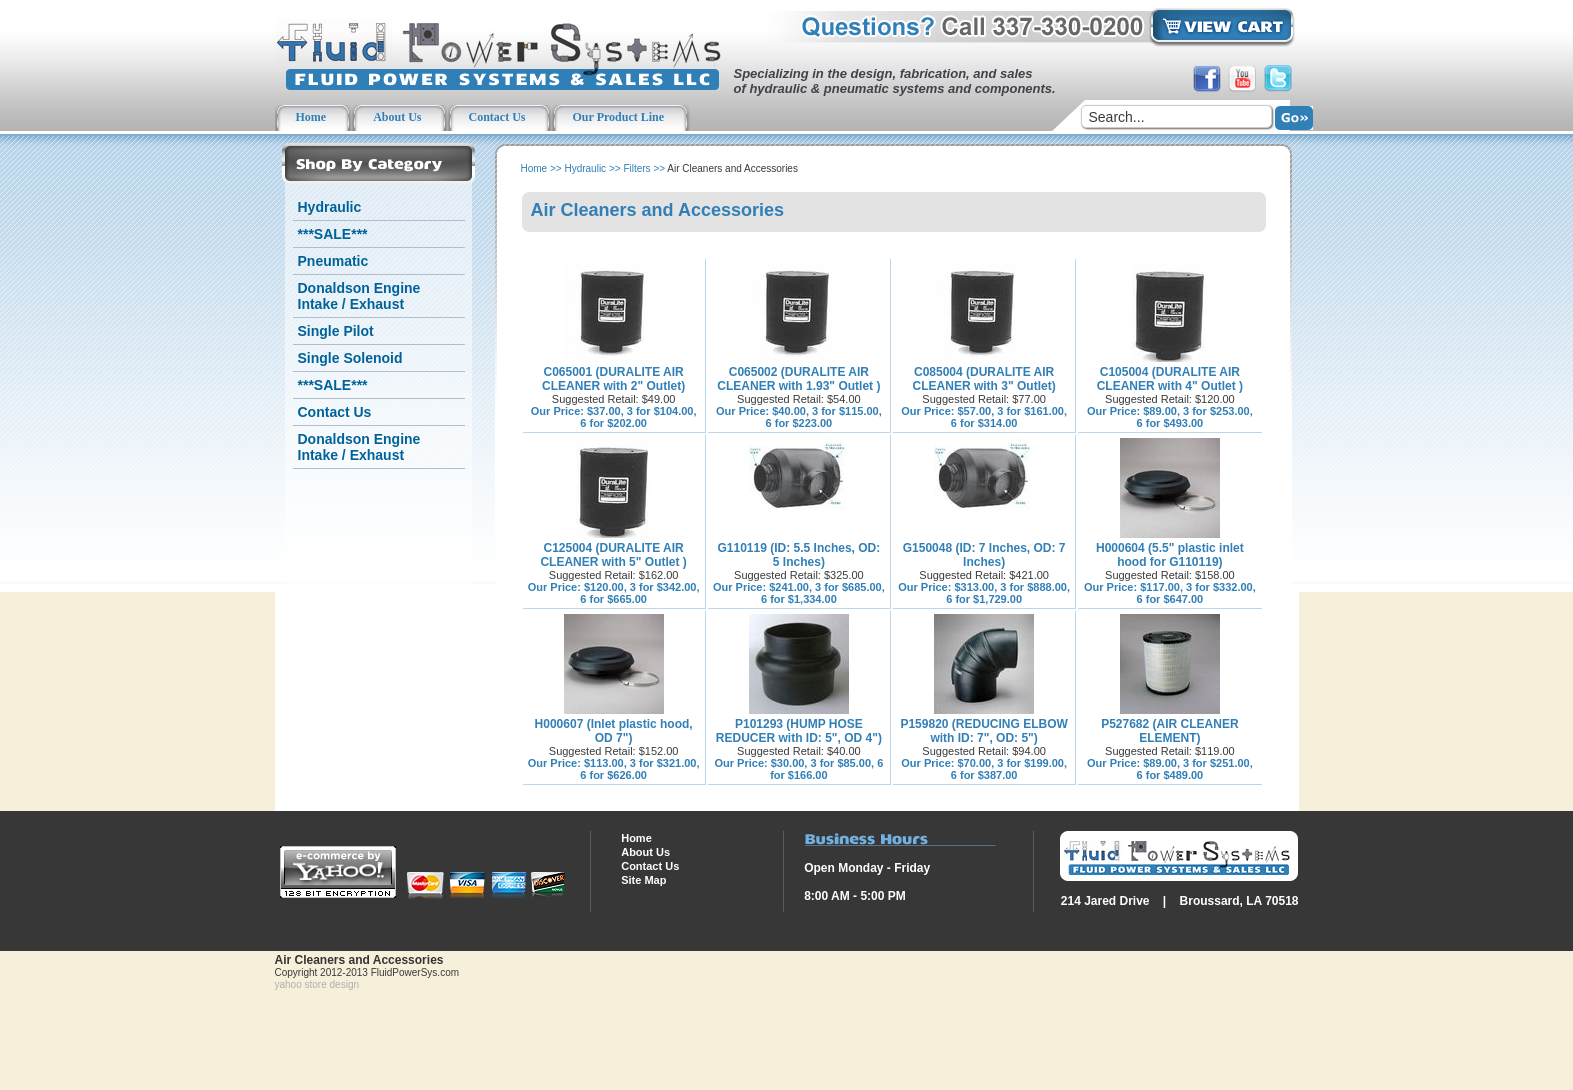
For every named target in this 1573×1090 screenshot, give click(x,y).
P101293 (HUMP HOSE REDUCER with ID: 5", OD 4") (799, 731)
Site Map (643, 880)
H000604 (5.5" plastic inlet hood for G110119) (1170, 555)
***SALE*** (333, 234)
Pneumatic (333, 261)
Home (534, 168)
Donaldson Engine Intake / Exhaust (359, 296)
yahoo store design (317, 984)
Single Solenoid (350, 358)
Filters (636, 168)
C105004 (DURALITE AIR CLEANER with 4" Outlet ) (1170, 379)
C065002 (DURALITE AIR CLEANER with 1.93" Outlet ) (798, 379)
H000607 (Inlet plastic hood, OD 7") (614, 731)
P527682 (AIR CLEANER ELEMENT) (1169, 731)
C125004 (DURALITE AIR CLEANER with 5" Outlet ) (613, 555)
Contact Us (335, 412)
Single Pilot (336, 331)
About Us (645, 852)
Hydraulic (330, 207)
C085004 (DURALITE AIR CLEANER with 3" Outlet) (984, 379)
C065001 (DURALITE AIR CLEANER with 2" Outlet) (613, 379)
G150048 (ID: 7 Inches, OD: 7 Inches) (984, 555)
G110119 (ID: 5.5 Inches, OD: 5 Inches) (799, 555)
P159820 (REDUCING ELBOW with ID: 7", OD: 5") (983, 731)
